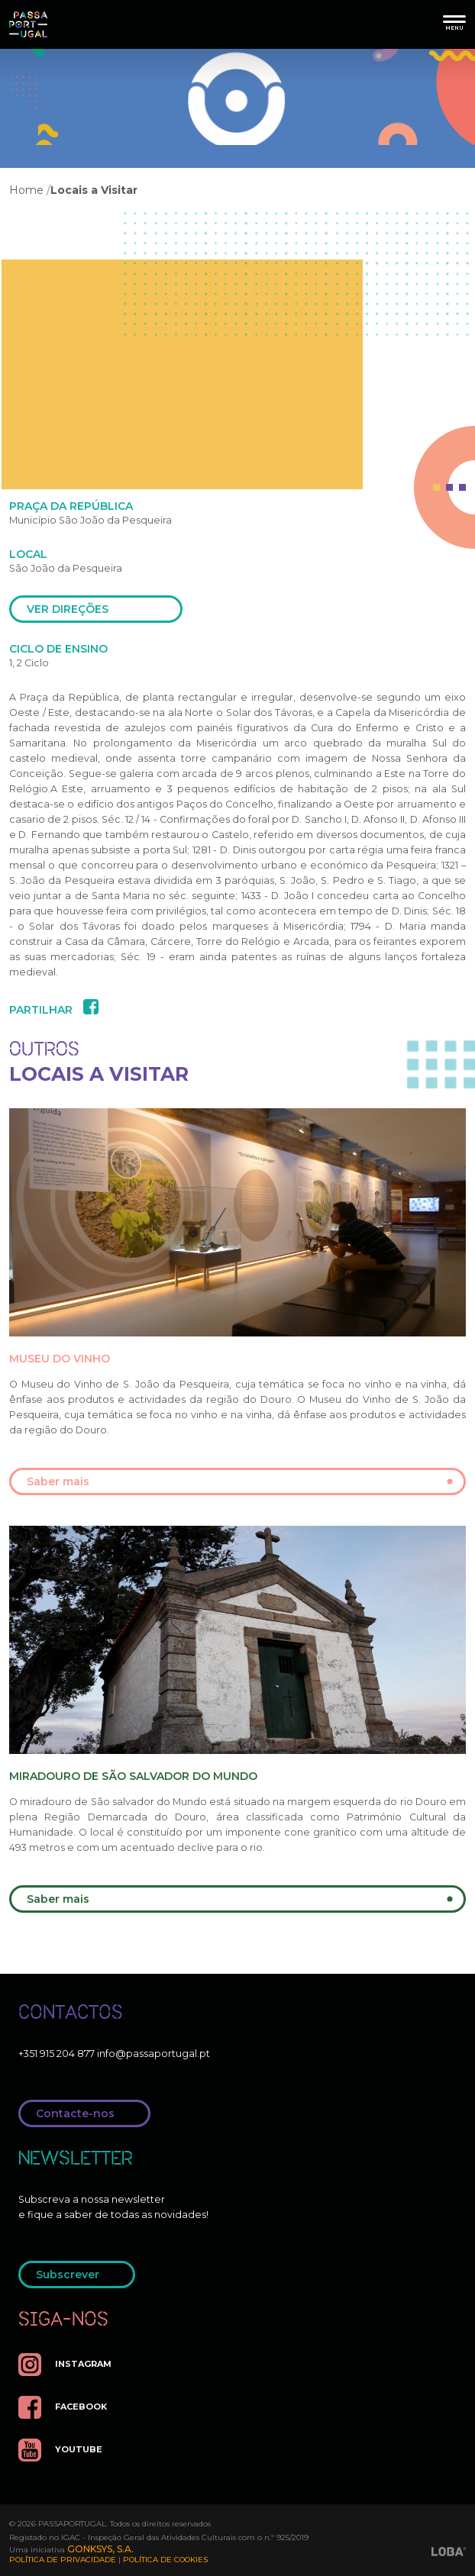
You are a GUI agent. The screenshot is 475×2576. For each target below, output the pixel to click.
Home (26, 190)
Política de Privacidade (62, 2560)
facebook (62, 2407)
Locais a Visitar (93, 190)
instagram (64, 2364)
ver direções (100, 609)
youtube (60, 2450)
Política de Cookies (165, 2560)
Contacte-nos (89, 2113)
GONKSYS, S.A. (100, 2549)
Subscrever (81, 2274)
